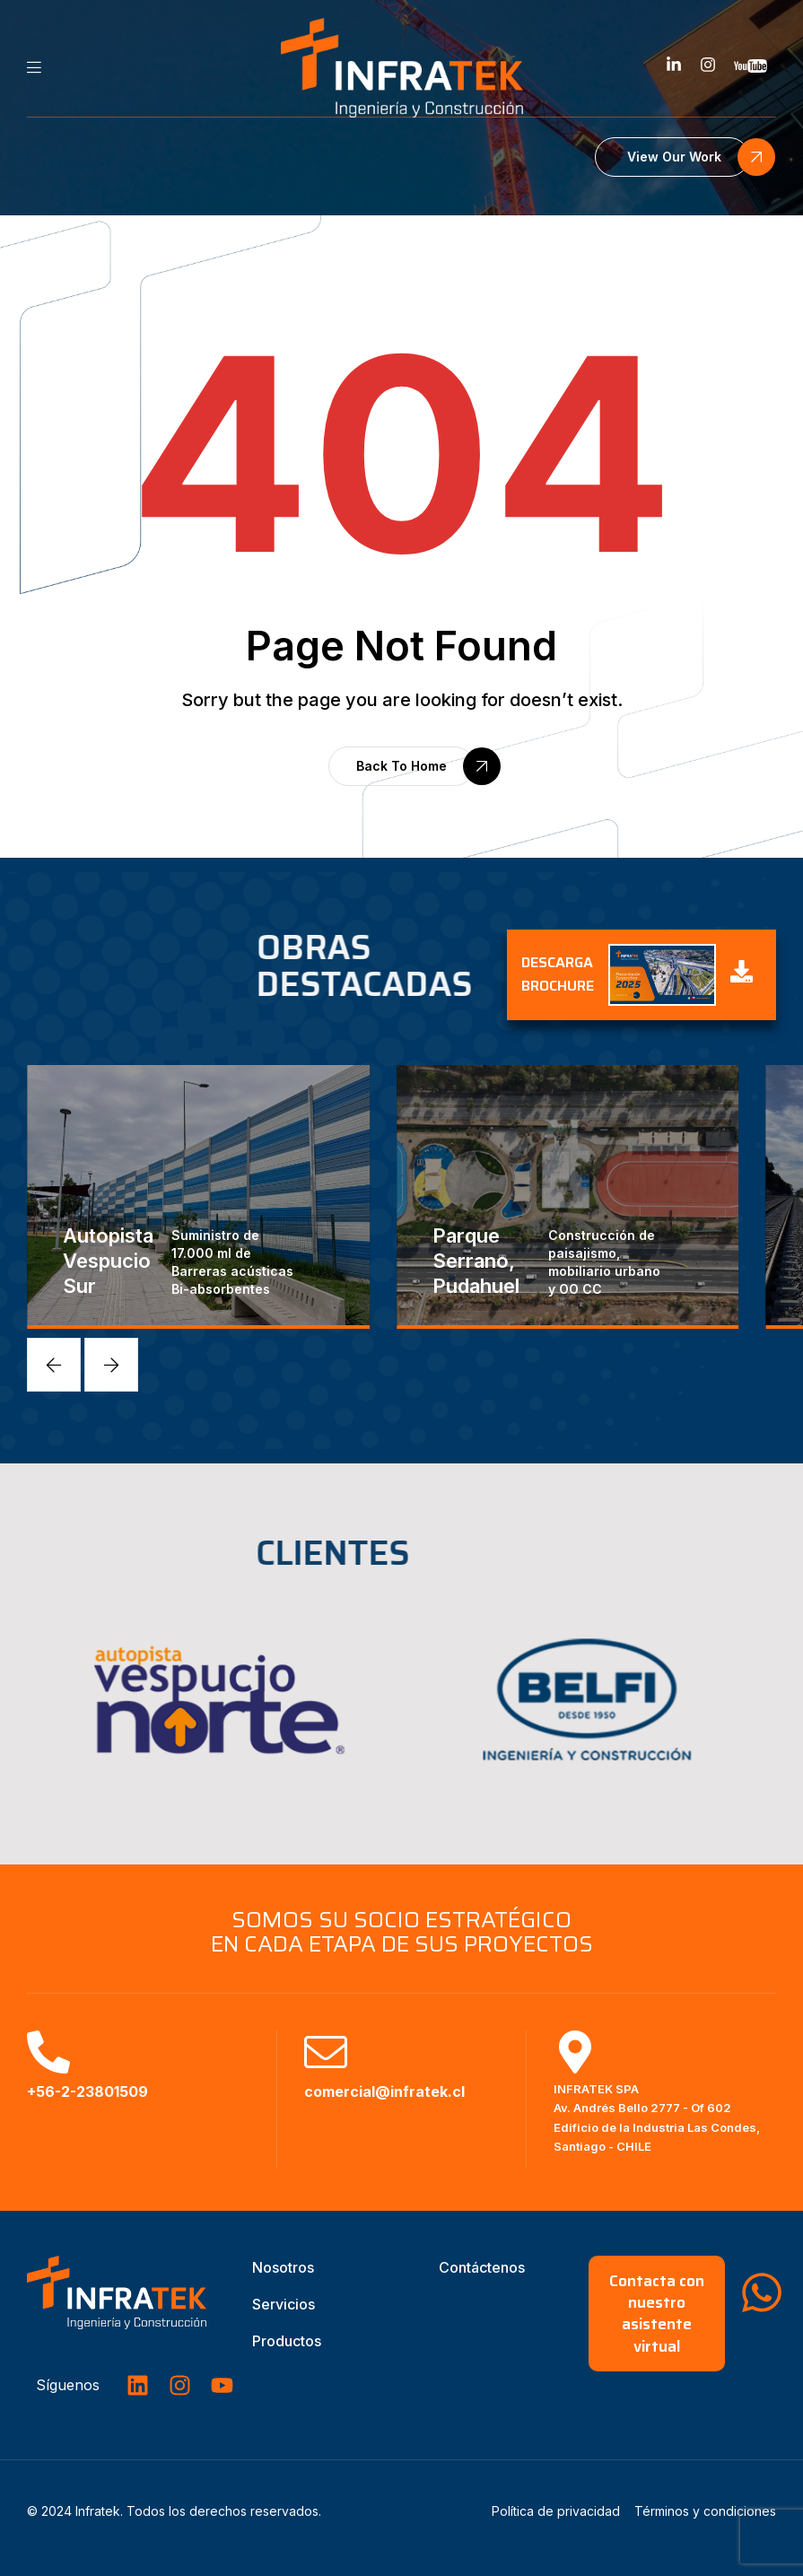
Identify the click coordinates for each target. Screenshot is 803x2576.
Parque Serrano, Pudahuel (475, 1260)
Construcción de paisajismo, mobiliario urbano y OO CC (604, 1262)
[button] (672, 157)
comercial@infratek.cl (384, 2091)
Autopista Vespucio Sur (108, 1260)
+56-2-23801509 (87, 2091)
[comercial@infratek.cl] (325, 2052)
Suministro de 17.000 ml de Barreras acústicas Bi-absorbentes (232, 1262)
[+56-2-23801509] (48, 2052)
